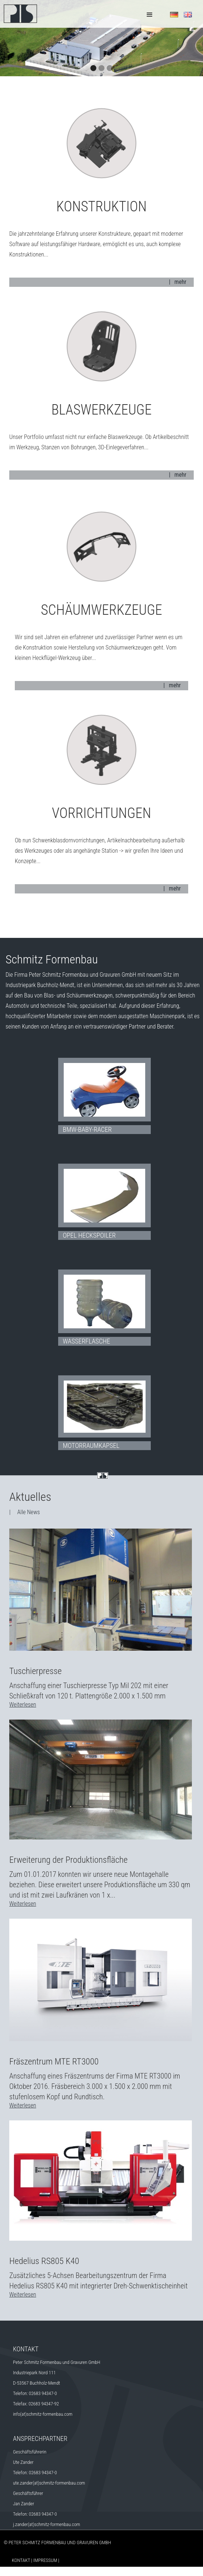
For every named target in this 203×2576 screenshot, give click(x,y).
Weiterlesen (22, 1704)
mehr (180, 281)
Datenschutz (44, 2570)
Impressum (45, 2560)
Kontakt (21, 2560)
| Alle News (24, 1512)
